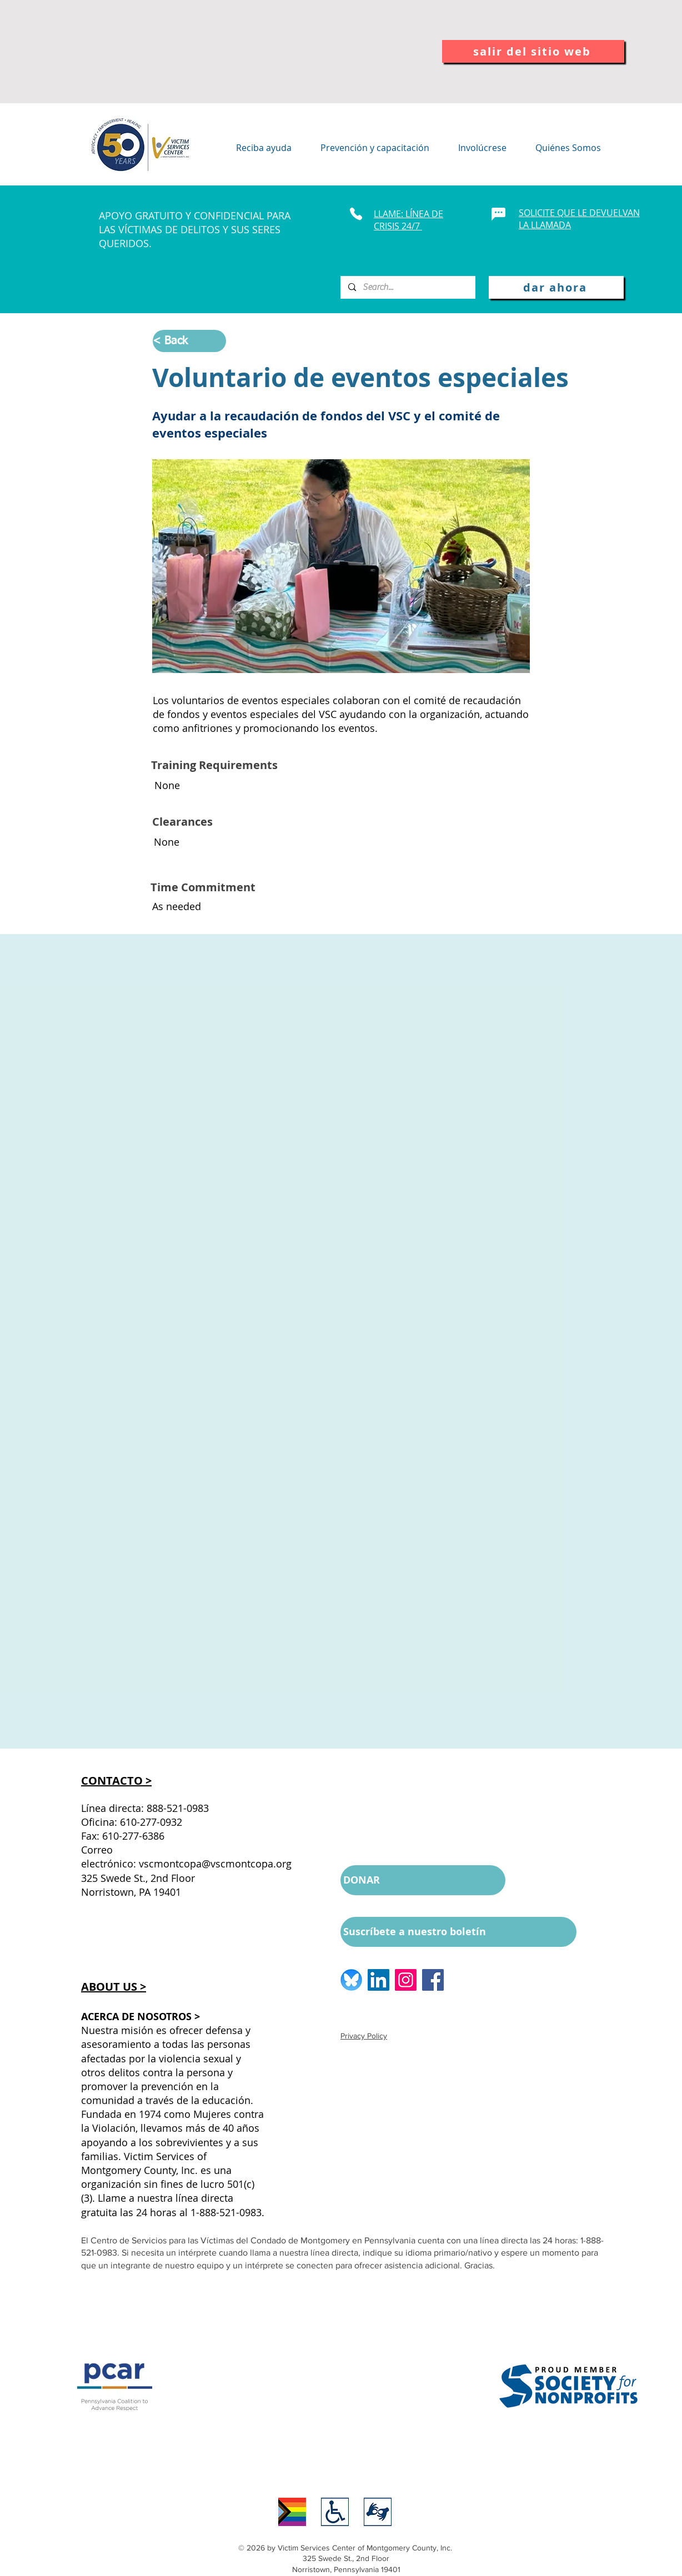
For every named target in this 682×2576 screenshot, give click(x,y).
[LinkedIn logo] (378, 1980)
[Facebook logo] (433, 1980)
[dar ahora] (556, 287)
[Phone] (355, 214)
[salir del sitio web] (533, 51)
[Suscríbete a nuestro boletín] (458, 1932)
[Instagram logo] (406, 1980)
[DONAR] (422, 1880)
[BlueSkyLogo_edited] (351, 1980)
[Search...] (407, 287)
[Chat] (498, 214)
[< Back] (189, 341)
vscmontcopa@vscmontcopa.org (215, 1863)
